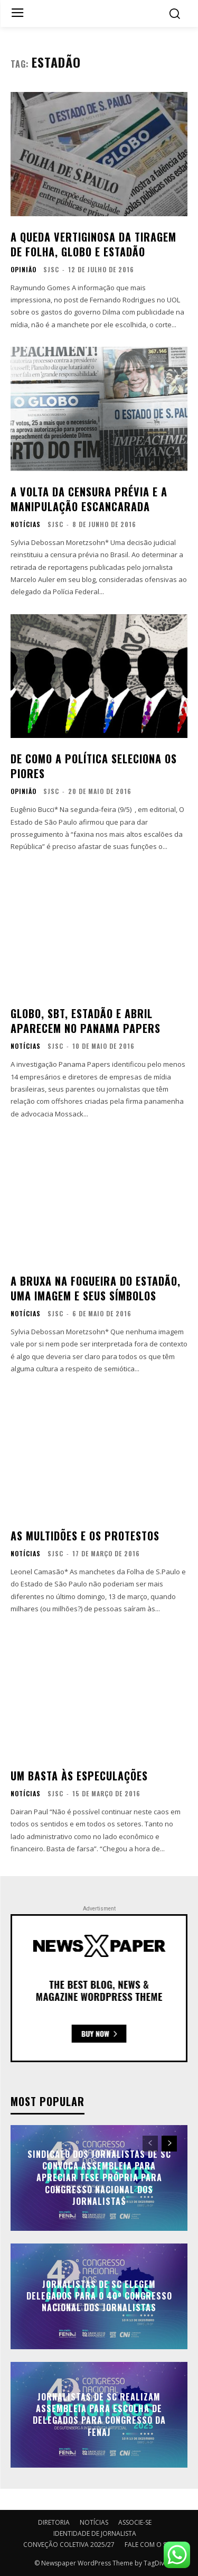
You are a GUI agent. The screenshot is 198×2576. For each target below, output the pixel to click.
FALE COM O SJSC (150, 2544)
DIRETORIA (54, 2522)
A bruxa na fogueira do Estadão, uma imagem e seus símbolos (96, 1288)
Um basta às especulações (79, 1776)
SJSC (51, 269)
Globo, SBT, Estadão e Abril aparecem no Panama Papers (86, 1020)
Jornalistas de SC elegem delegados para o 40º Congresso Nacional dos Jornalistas (99, 2296)
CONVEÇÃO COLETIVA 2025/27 (69, 2544)
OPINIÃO (23, 269)
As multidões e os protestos (85, 1536)
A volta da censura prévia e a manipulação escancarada (89, 499)
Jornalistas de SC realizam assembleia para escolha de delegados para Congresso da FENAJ (99, 2414)
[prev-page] (150, 2144)
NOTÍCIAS (26, 524)
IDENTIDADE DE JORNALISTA (94, 2533)
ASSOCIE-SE (135, 2522)
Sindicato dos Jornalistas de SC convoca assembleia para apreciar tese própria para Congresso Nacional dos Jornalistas (99, 2178)
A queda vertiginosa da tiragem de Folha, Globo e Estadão (93, 244)
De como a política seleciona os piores (94, 766)
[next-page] (169, 2144)
